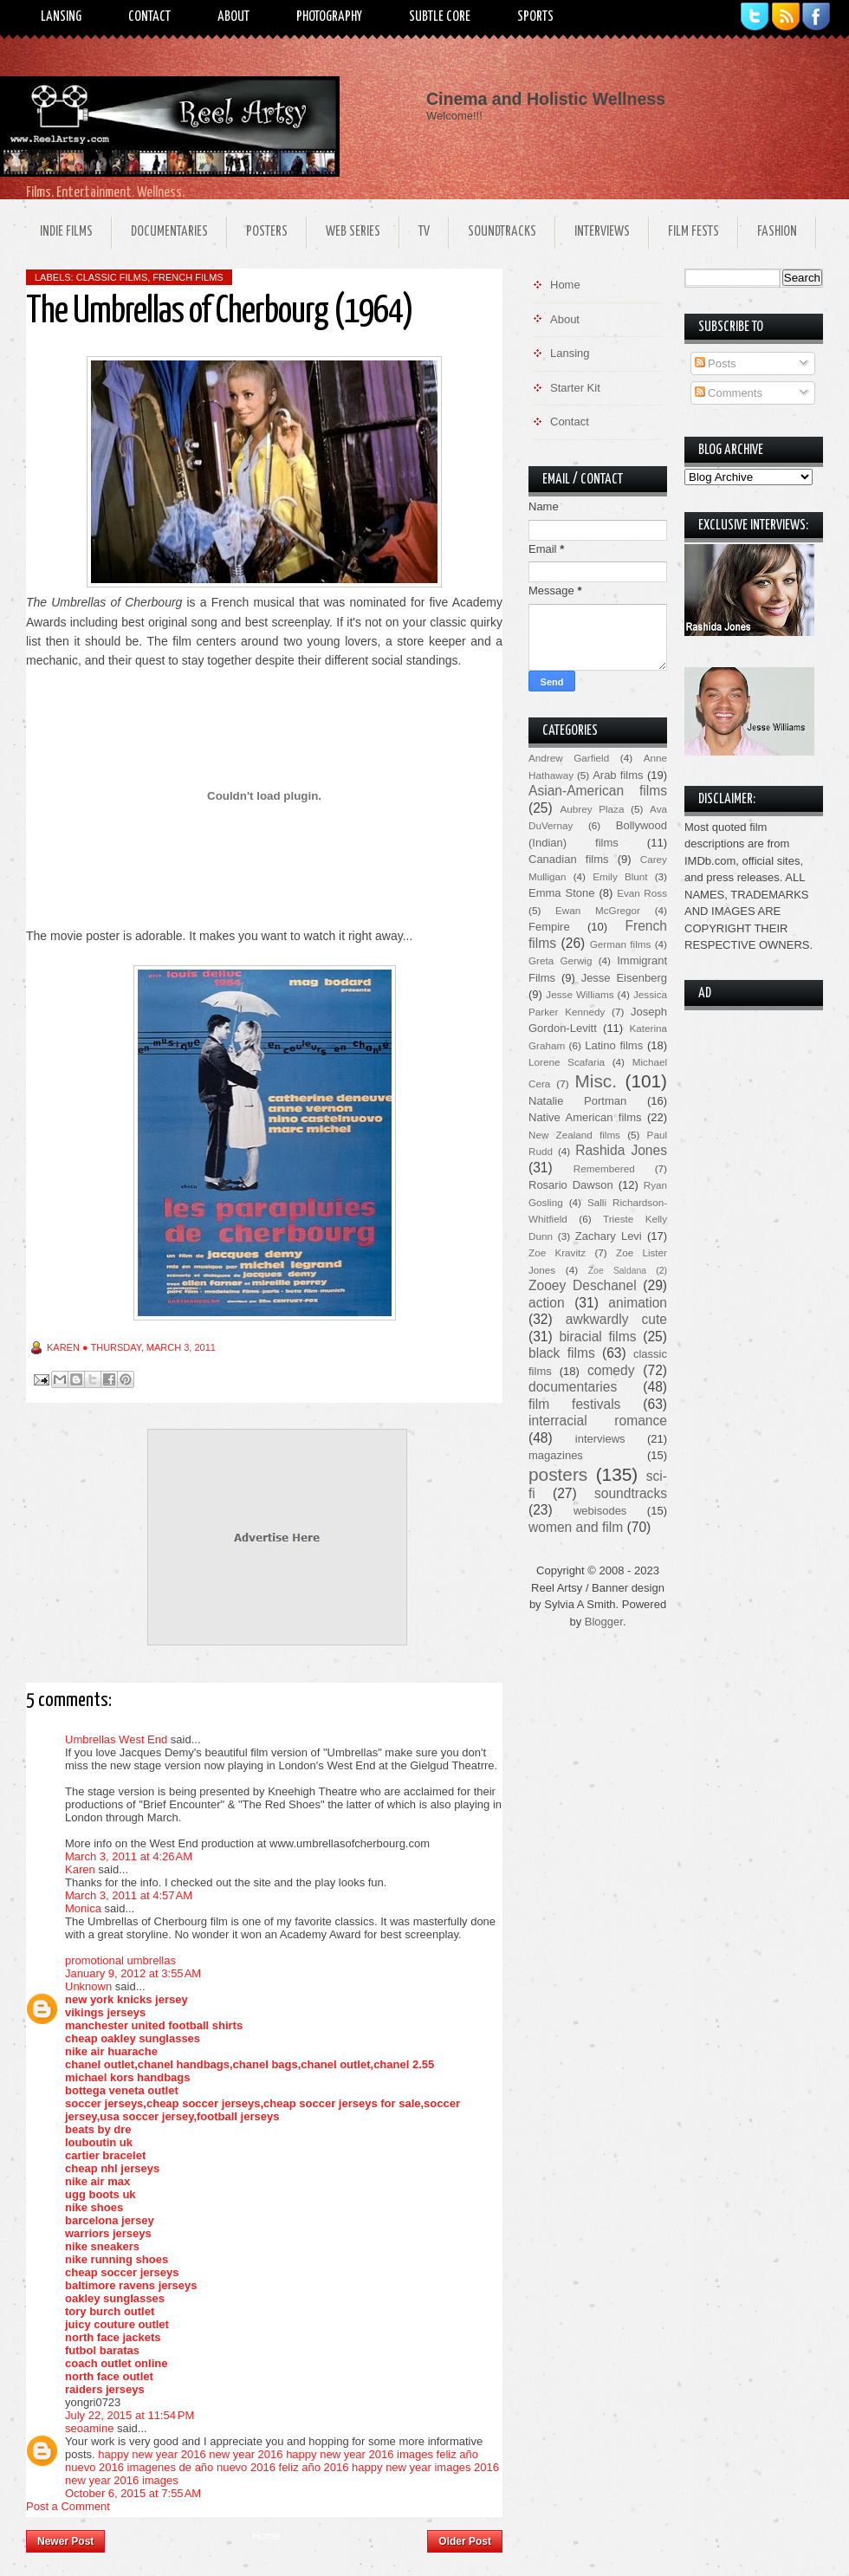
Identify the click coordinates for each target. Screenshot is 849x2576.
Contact (149, 16)
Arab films (618, 775)
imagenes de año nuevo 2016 (201, 2467)
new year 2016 (245, 2454)
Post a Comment (68, 2506)
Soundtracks (502, 231)
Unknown (88, 1986)
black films (561, 1353)
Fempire (549, 926)
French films (187, 277)
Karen (80, 1869)
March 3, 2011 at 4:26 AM (128, 1856)
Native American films (585, 1117)
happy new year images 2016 (425, 2467)
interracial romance (597, 1420)
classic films (112, 277)
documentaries (572, 1386)
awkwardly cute (616, 1319)
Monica (83, 1908)
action (546, 1302)
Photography (329, 16)
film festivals (574, 1404)
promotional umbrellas (120, 1960)
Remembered (604, 1168)
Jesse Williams (579, 994)
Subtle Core (439, 16)
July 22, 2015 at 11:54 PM (129, 2415)
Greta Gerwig (560, 960)
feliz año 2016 (314, 2467)
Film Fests (693, 231)
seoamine (89, 2428)
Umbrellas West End (116, 1739)
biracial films (597, 1336)
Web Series (353, 231)
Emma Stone (561, 892)
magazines (555, 1455)
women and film (575, 1527)
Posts (715, 363)
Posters (267, 231)
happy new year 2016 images (359, 2454)
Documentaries (169, 231)
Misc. (595, 1081)
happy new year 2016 (151, 2454)
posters (557, 1474)
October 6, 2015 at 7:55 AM (133, 2493)
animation (637, 1302)
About (233, 16)
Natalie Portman (577, 1100)
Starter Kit (575, 387)
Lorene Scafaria (566, 1061)
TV (424, 231)
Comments (728, 392)
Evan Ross (642, 893)
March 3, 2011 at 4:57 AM (128, 1895)
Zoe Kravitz (557, 1252)
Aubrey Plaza (593, 808)
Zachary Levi (608, 1236)
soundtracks (630, 1493)
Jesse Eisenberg (624, 977)
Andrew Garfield (568, 757)
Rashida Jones (621, 1150)
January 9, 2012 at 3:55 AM (133, 1973)
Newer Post (65, 2541)
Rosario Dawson (570, 1184)
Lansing (61, 16)
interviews (600, 1438)
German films (620, 944)
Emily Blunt (620, 876)
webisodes (600, 1510)
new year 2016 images (121, 2480)
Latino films (614, 1045)
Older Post (464, 2541)
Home (266, 2536)
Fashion (777, 231)
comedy (611, 1370)
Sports (535, 16)
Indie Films (66, 231)
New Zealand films (574, 1134)
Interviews (602, 231)
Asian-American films (597, 790)
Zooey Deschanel (582, 1285)
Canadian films (568, 859)
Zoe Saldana (617, 1270)
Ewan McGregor (597, 910)
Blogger (604, 1621)
